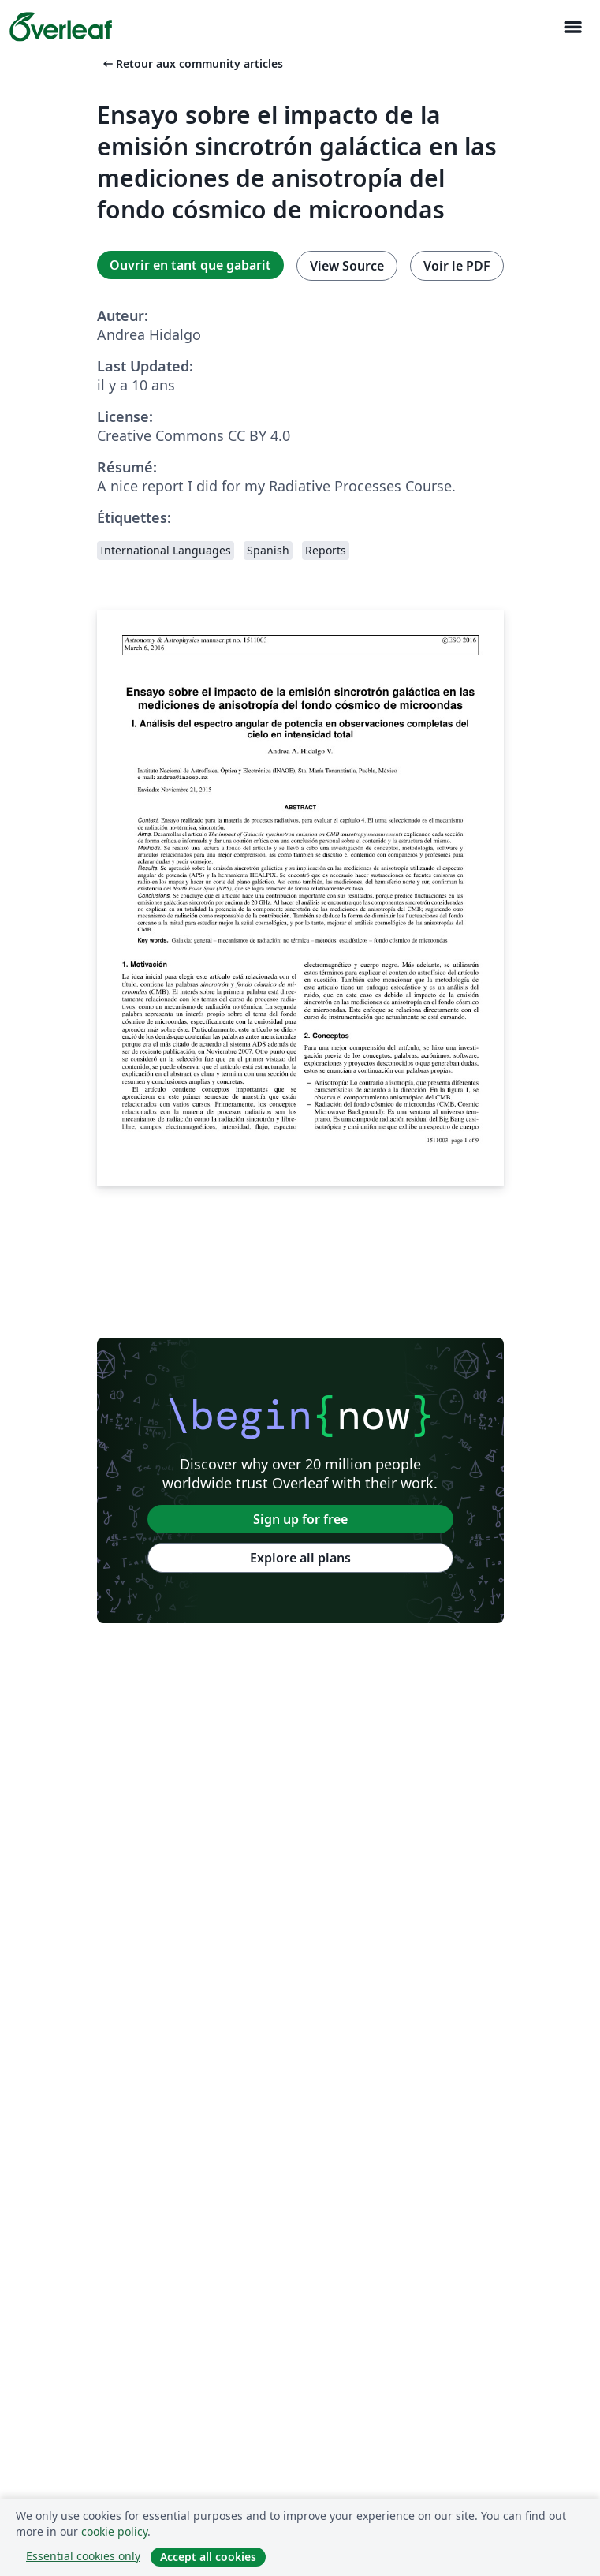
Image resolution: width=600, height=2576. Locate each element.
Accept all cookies (208, 2556)
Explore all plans (300, 1557)
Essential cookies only (83, 2555)
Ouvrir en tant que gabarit (190, 265)
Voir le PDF (456, 265)
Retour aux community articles (191, 63)
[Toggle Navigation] (572, 27)
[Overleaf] (60, 27)
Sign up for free (300, 1519)
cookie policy (114, 2531)
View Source (347, 265)
